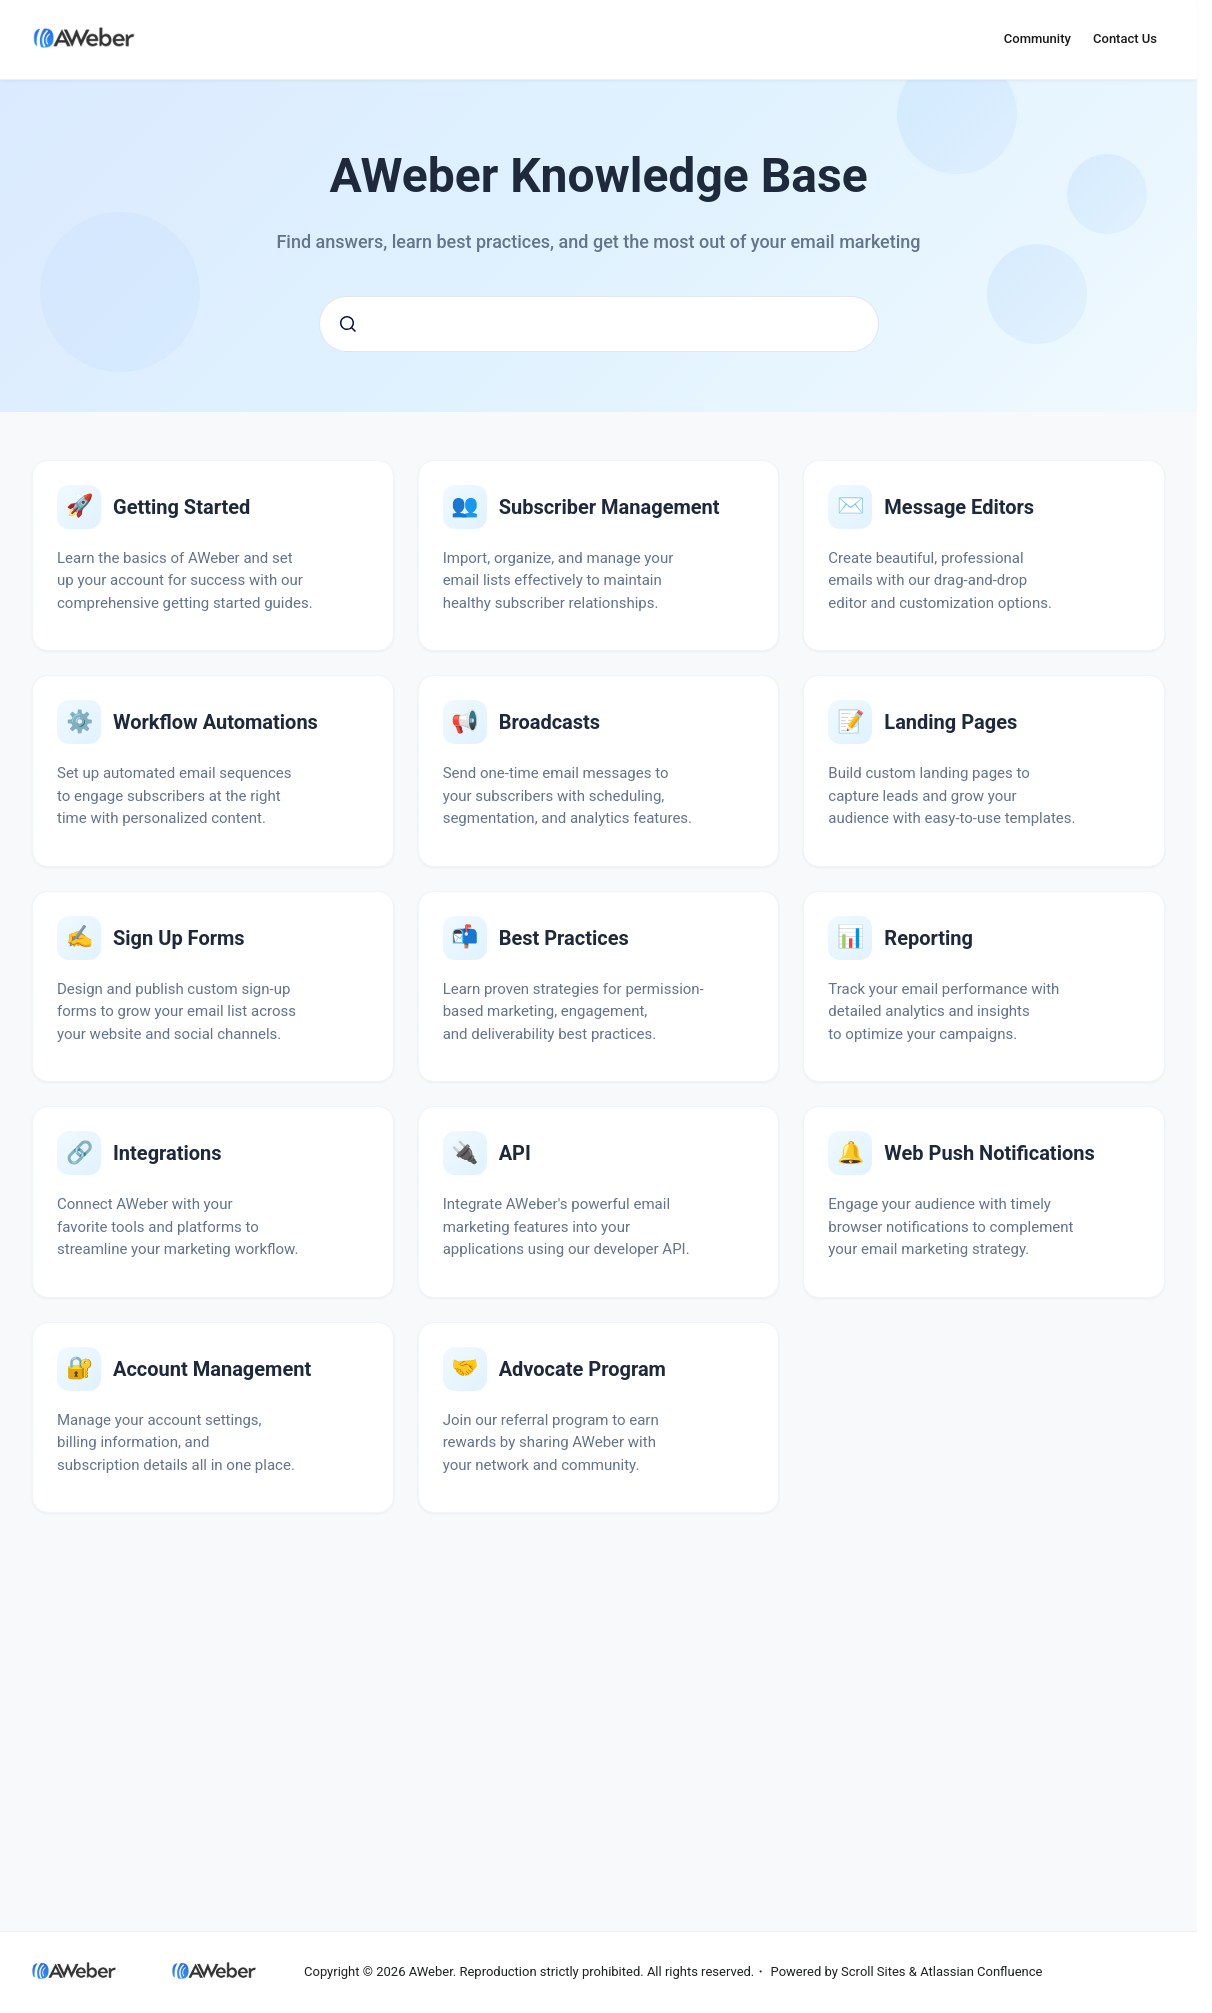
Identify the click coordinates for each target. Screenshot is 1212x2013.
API (515, 1153)
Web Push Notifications (989, 1153)
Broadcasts (549, 722)
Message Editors (959, 507)
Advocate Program (582, 1369)
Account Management (212, 1369)
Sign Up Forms (179, 938)
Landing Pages (950, 722)
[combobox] (599, 324)
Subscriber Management (609, 507)
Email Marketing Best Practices (564, 938)
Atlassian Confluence (981, 1971)
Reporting (928, 938)
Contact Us (1125, 38)
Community (1037, 38)
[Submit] (348, 324)
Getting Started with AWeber (181, 507)
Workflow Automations (215, 722)
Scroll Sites (873, 1971)
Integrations (167, 1153)
